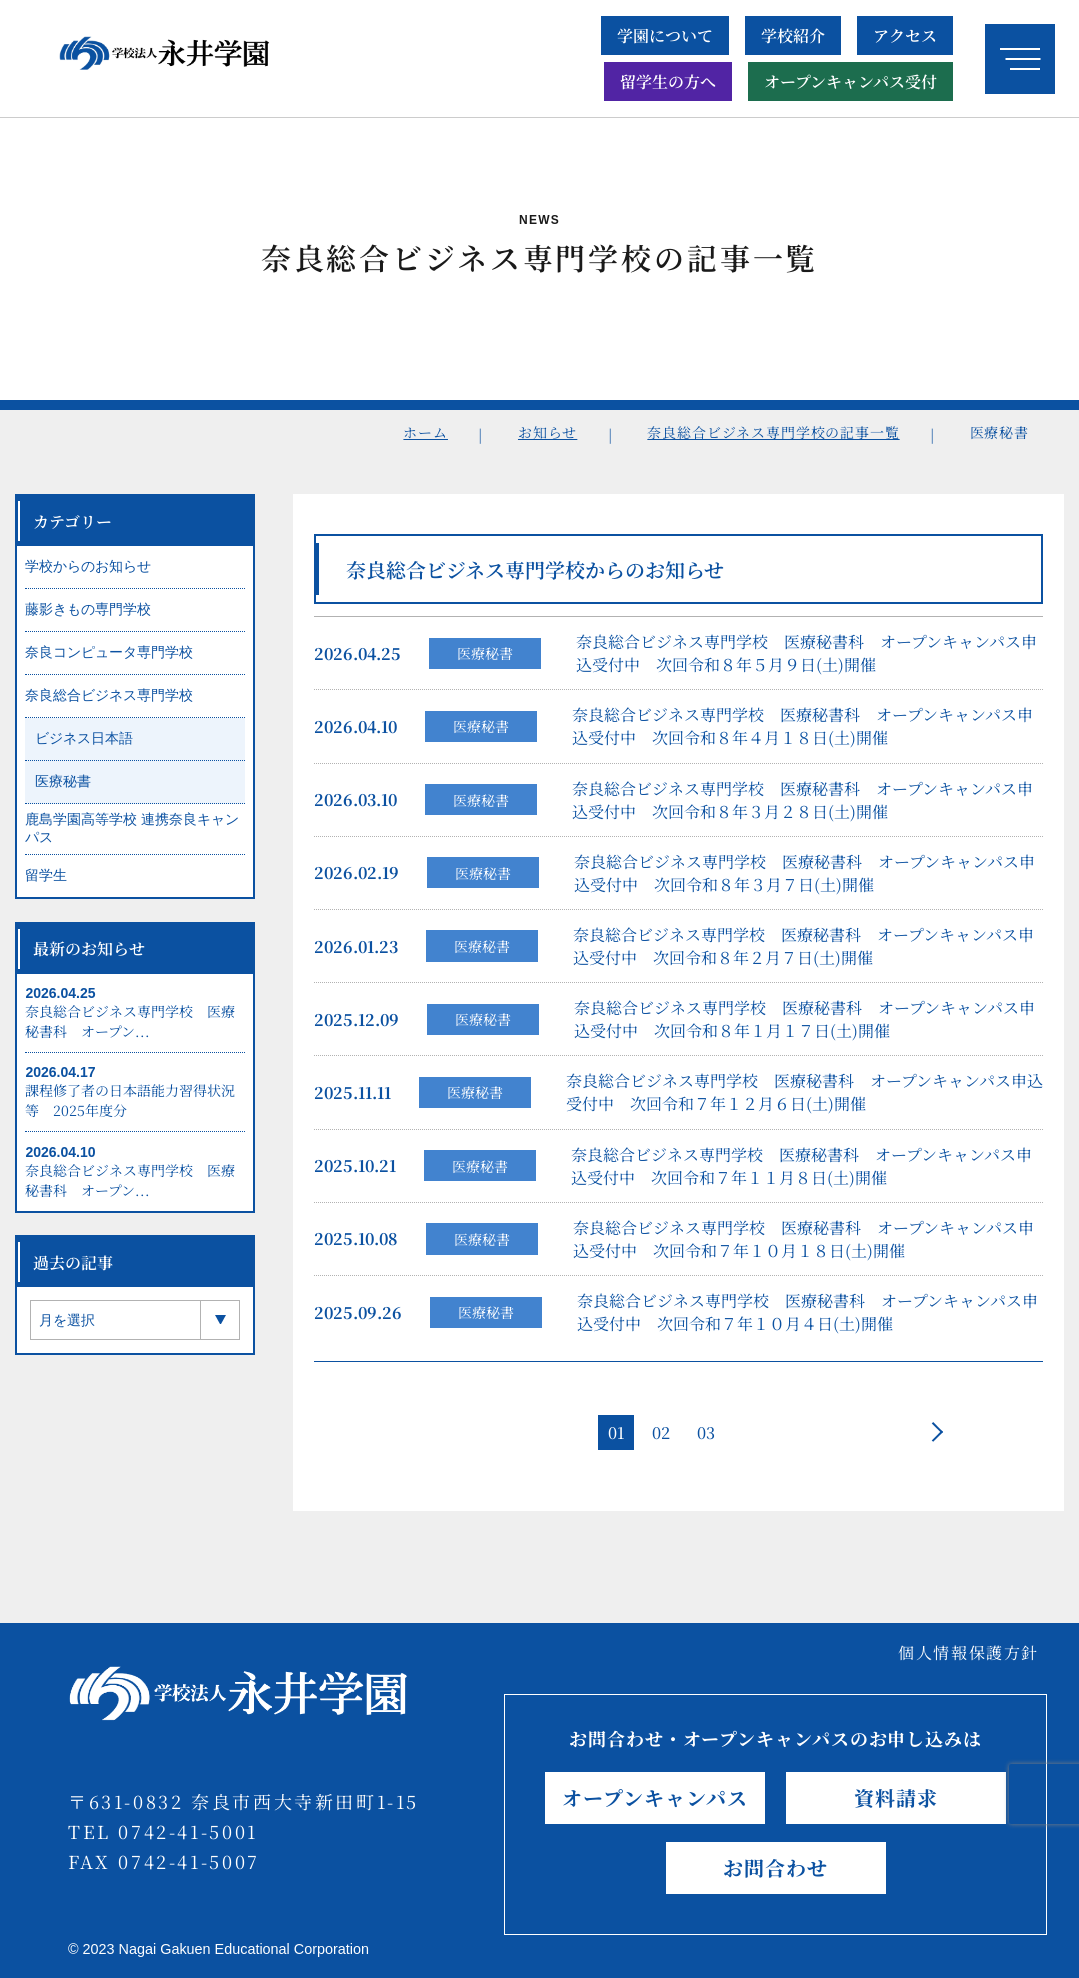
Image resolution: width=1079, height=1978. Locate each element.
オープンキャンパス (654, 1797)
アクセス (905, 35)
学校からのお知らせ (88, 571)
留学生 (46, 880)
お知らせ (547, 432)
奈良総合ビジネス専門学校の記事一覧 (773, 432)
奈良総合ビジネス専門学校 (109, 700)
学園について (665, 35)
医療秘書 (485, 658)
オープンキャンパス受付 (850, 81)
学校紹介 (793, 35)
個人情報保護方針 (968, 1652)
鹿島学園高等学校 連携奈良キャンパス (132, 833)
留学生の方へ (668, 81)
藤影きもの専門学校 (88, 614)
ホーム (425, 432)
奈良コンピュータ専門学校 (109, 657)
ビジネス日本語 (84, 743)
